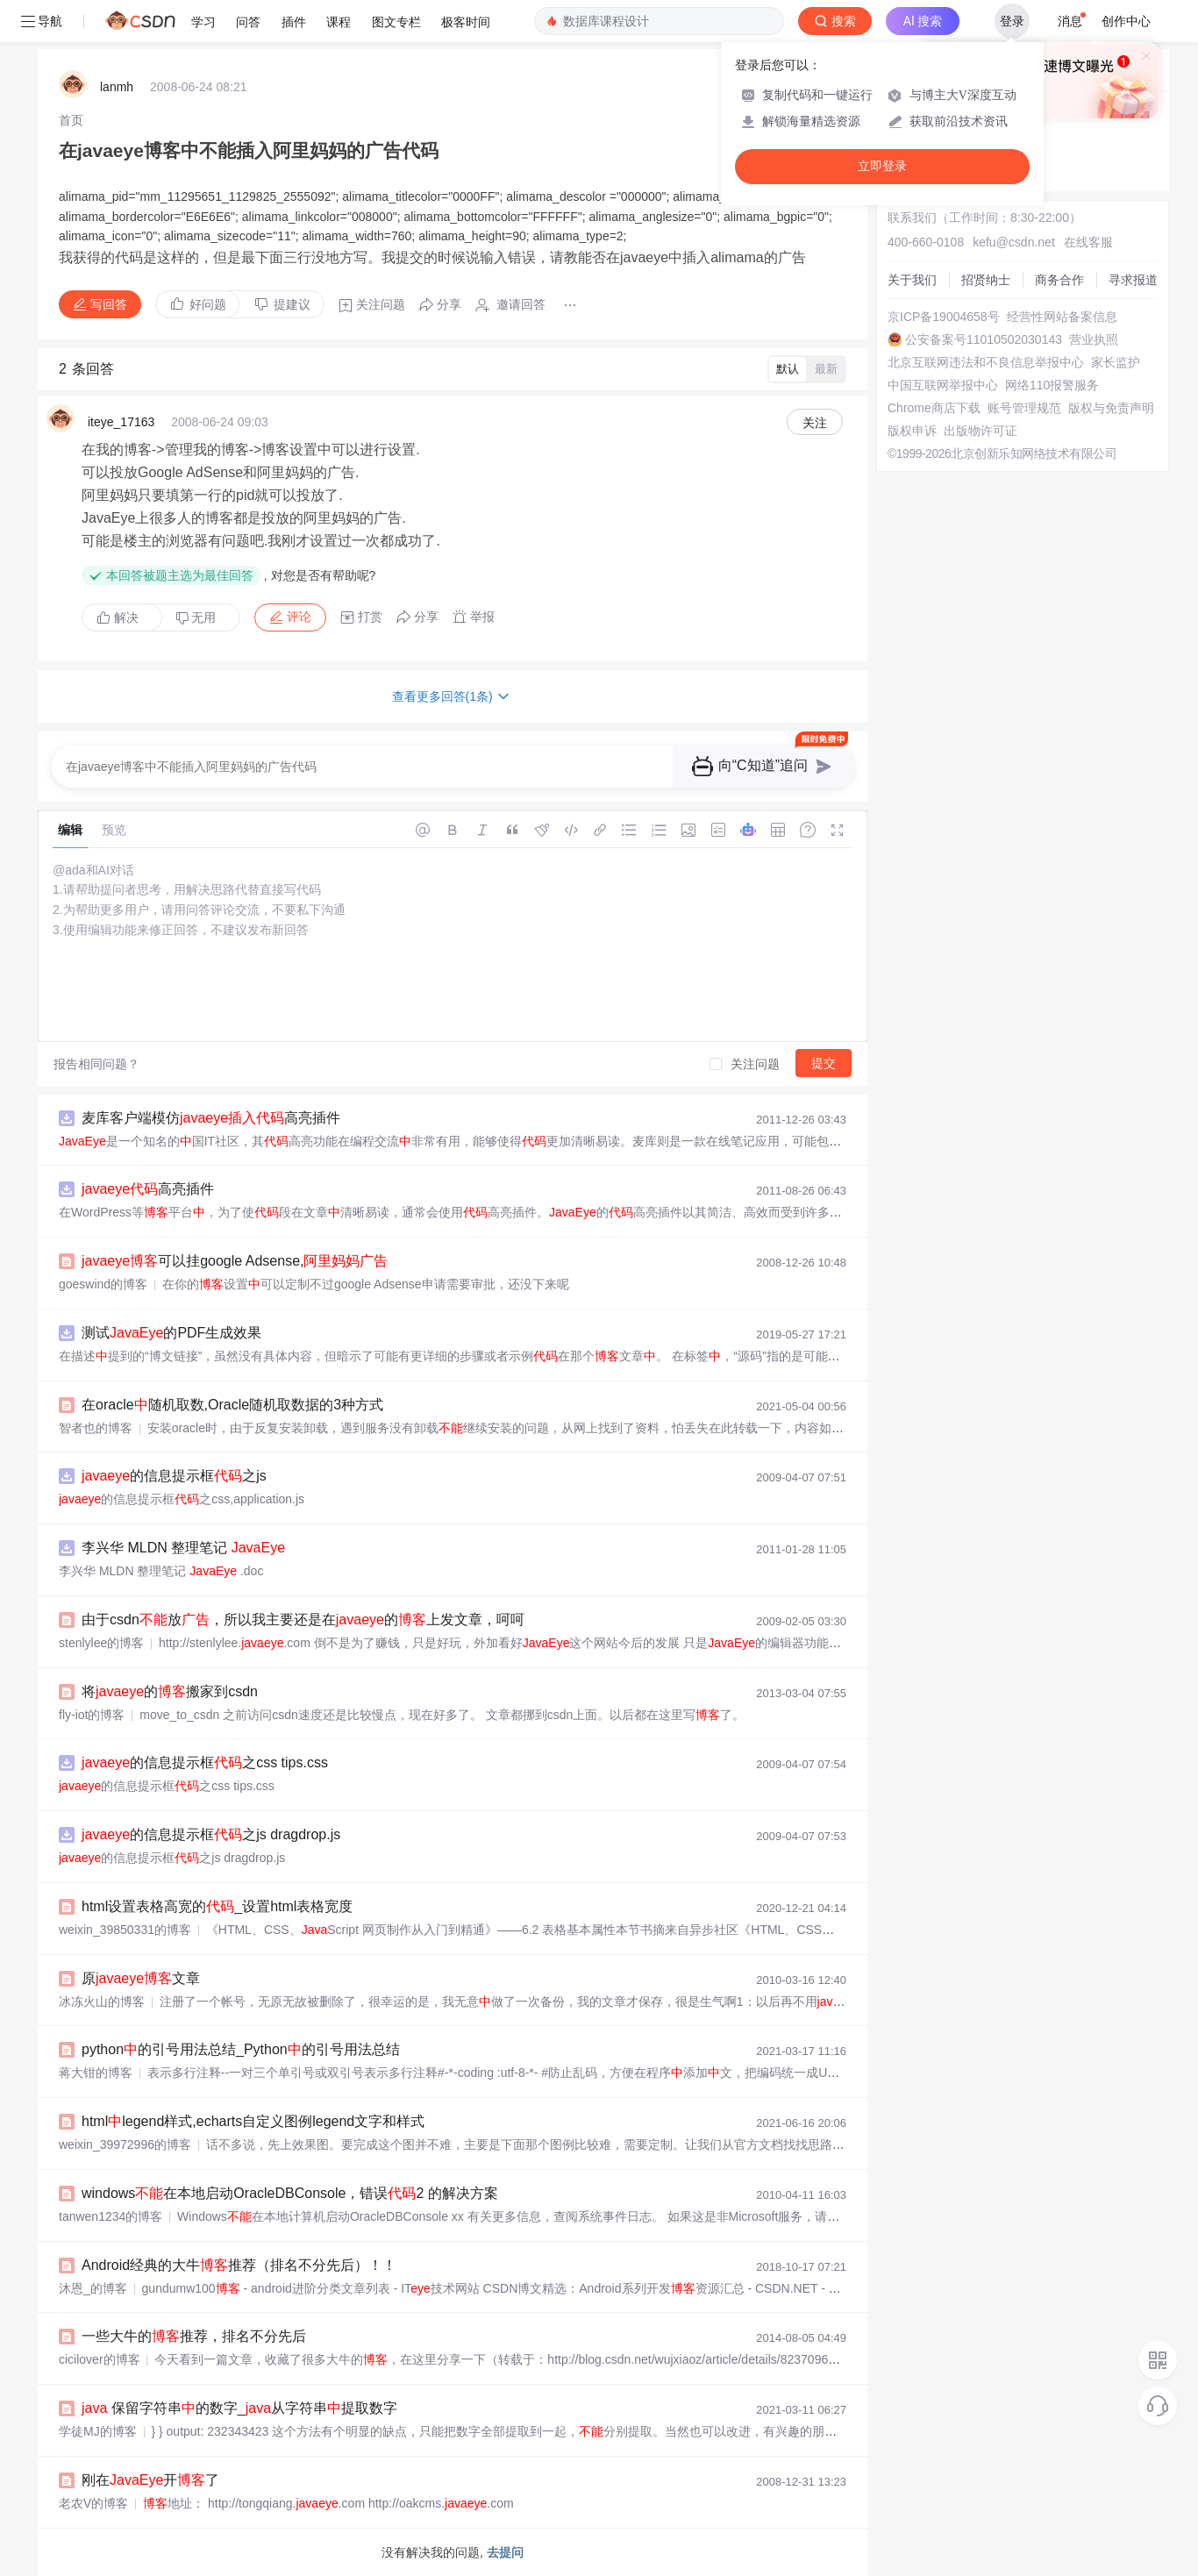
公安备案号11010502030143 (983, 339)
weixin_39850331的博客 (125, 1930)
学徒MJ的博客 (98, 2431)
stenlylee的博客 (101, 1643)
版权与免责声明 (1111, 408)
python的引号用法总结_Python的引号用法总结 (241, 2049)
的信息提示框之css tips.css (205, 1762)
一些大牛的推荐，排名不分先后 (194, 2336)
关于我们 (912, 280)
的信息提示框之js (174, 1475)
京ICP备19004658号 (944, 317)
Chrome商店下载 (934, 408)
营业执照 (1093, 339)
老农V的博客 (93, 2503)
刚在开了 (150, 2480)
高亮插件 (148, 1188)
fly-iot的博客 (92, 1715)
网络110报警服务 (1052, 385)
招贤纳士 (985, 280)
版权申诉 (912, 431)
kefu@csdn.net (1014, 242)
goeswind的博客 (103, 1284)
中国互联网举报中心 (943, 385)
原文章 (141, 1978)
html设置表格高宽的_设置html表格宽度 (217, 1906)
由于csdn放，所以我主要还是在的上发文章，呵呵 (303, 1619)
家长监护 (1115, 362)
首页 (71, 120)
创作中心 (1126, 21)
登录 (1012, 21)
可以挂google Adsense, (235, 1260)
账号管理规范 (1024, 408)
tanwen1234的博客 (110, 2216)
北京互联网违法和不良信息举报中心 (986, 362)
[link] (71, 120)
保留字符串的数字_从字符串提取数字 (239, 2408)
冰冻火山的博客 (102, 2001)
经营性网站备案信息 (1062, 317)
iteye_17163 (121, 422)
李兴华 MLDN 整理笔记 (183, 1547)
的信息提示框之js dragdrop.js (211, 1834)
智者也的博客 (95, 1428)
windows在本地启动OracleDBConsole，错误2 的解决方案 (290, 2193)
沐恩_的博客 (93, 2288)
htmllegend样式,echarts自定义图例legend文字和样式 (253, 2121)
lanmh (116, 87)
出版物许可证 (980, 431)
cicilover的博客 (99, 2359)
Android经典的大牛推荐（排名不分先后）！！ (239, 2265)
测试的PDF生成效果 (171, 1332)
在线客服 (1088, 242)
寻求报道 (1133, 280)
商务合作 (1059, 280)
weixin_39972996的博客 (125, 2144)
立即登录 (882, 166)
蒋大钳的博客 (95, 2073)
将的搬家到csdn (170, 1691)
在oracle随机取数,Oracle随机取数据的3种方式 (232, 1404)
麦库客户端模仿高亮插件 (211, 1117)
